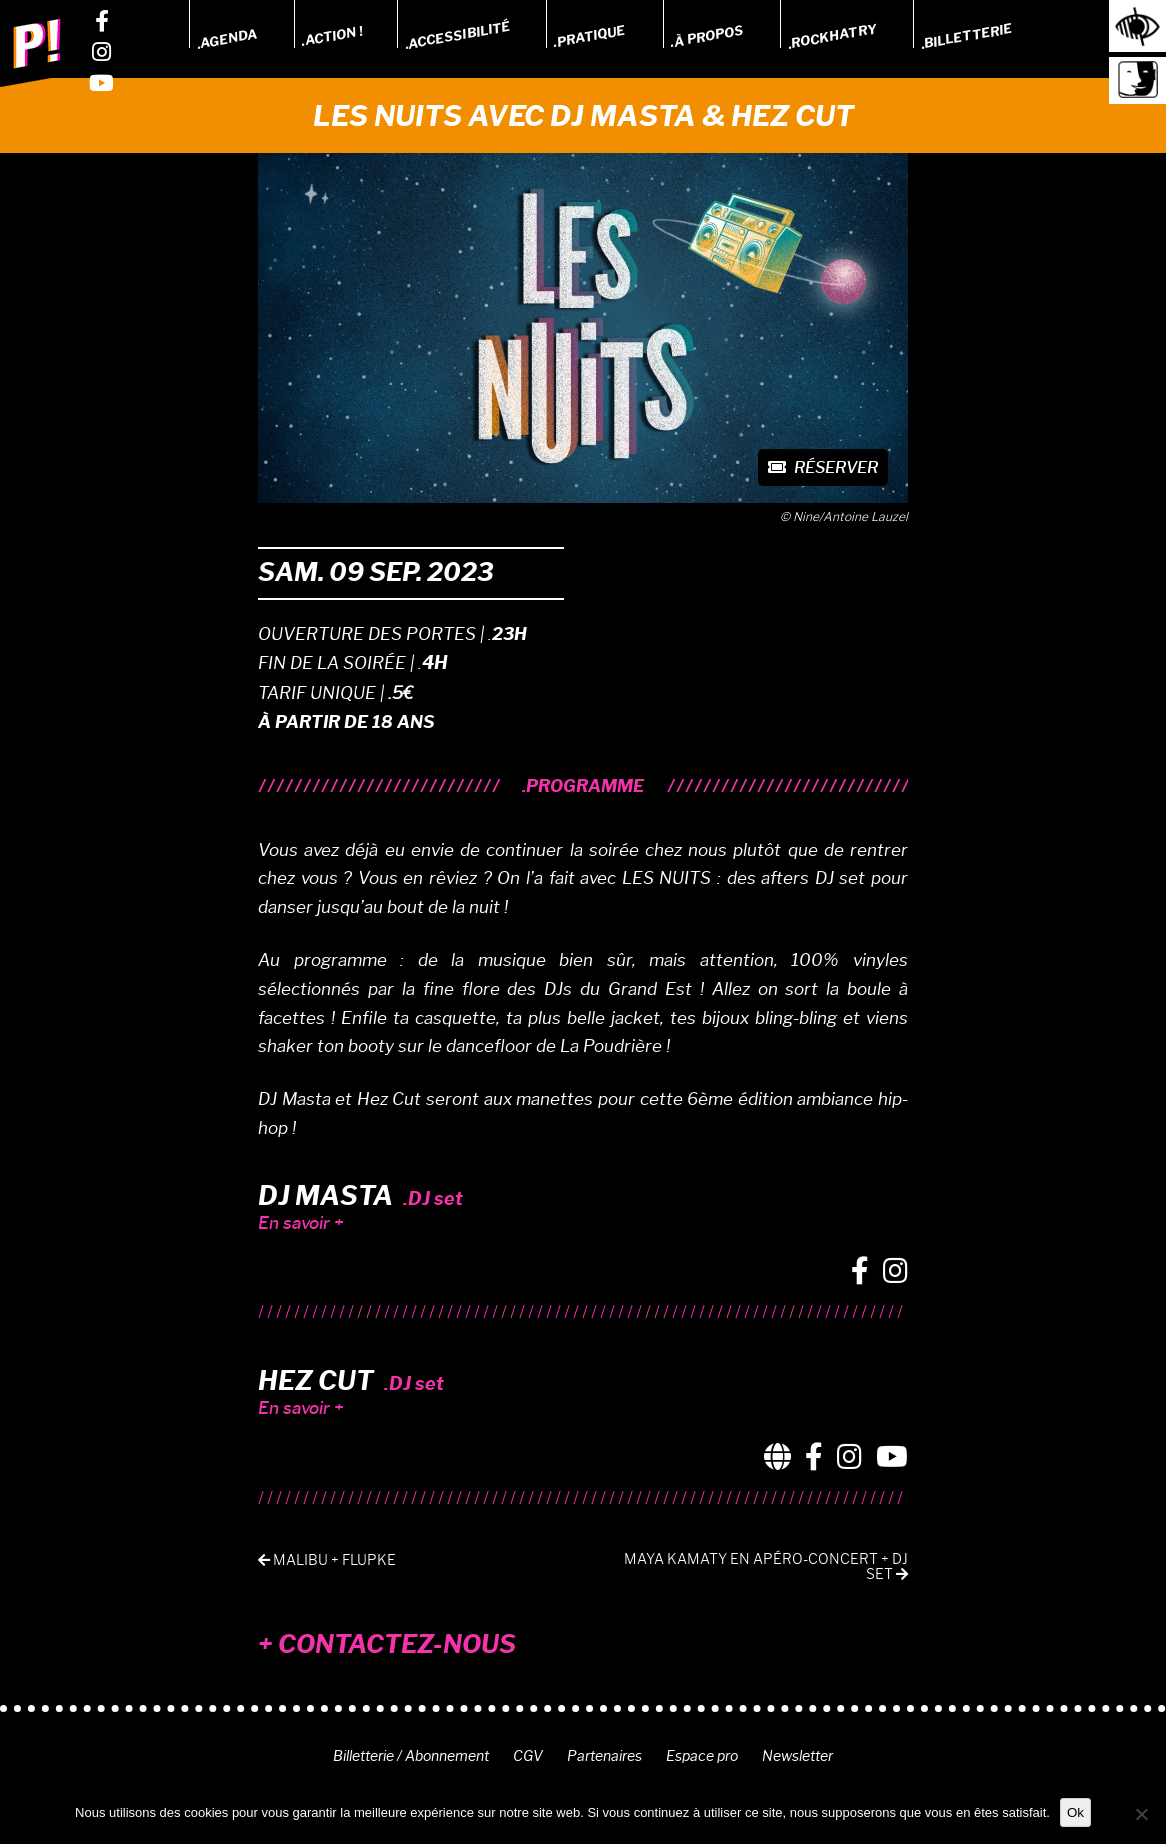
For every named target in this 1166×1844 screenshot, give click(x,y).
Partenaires (604, 1756)
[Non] (1141, 1814)
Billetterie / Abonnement (411, 1756)
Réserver (823, 467)
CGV (528, 1756)
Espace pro (702, 1756)
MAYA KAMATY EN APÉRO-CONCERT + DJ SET (766, 1567)
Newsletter (797, 1756)
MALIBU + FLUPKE (327, 1560)
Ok (1075, 1812)
